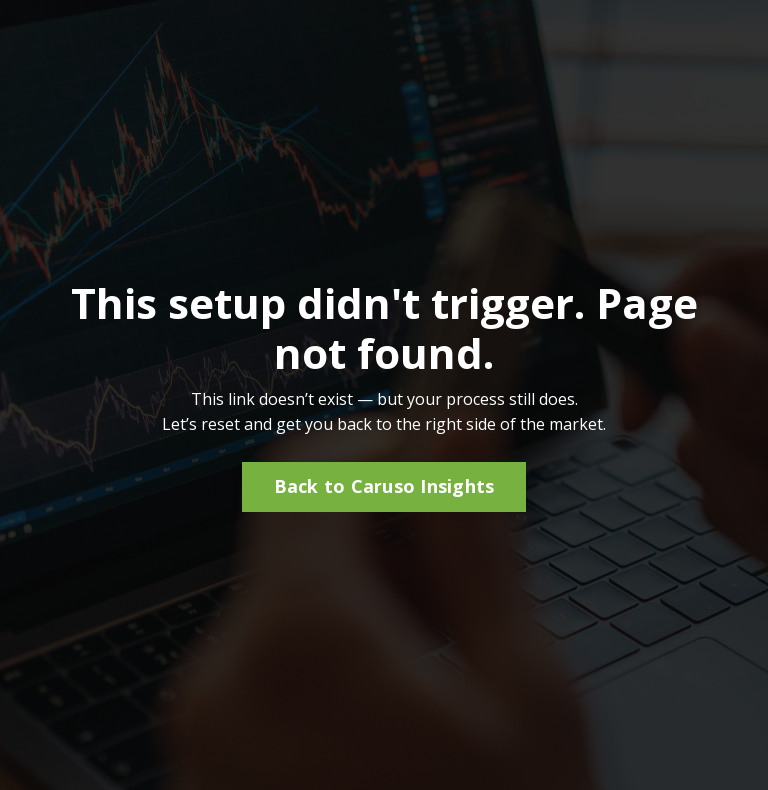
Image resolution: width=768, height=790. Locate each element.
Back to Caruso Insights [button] (384, 486)
